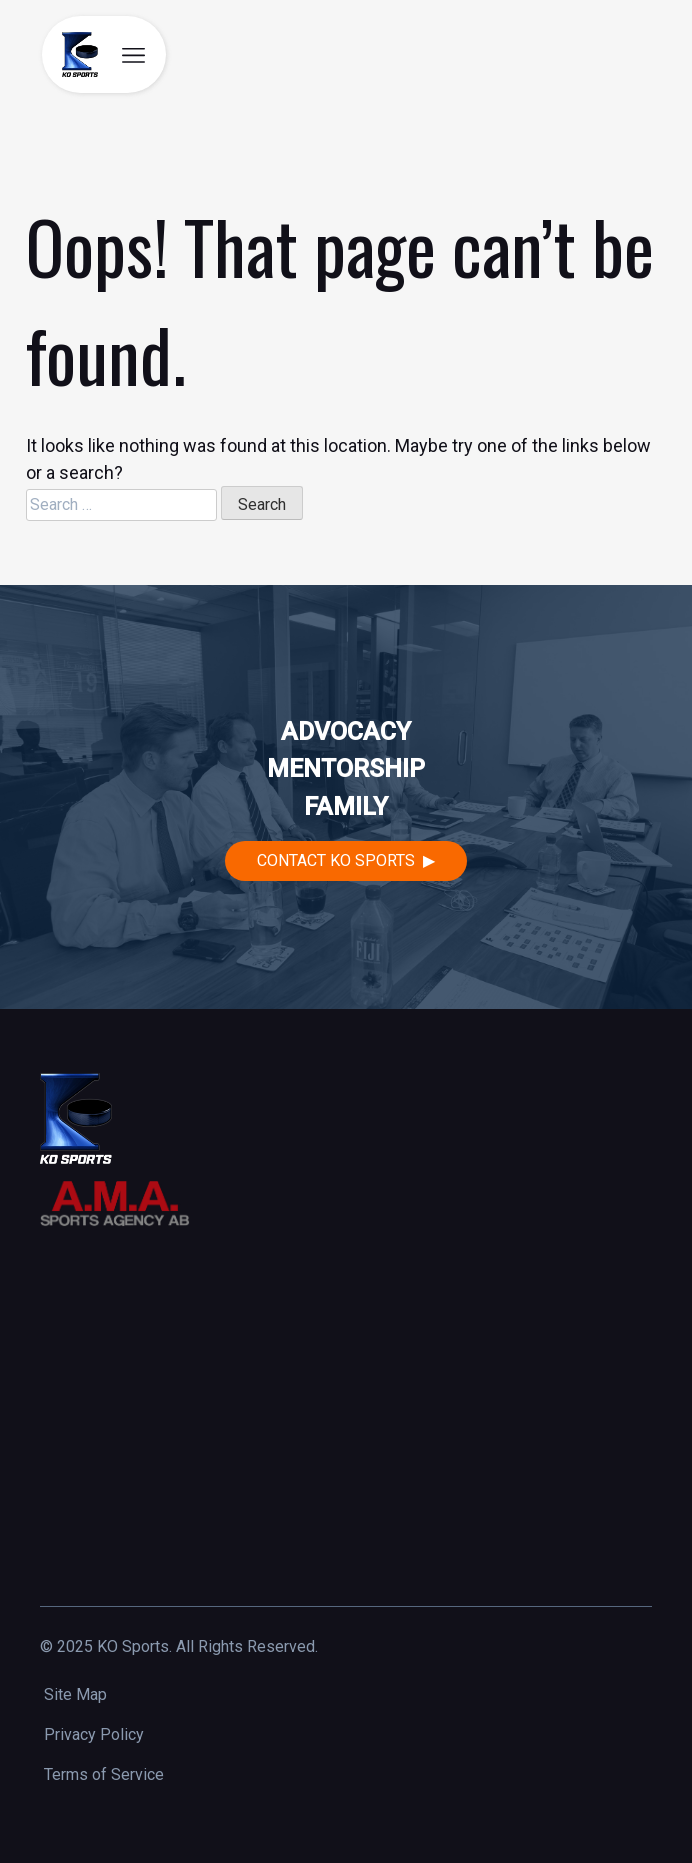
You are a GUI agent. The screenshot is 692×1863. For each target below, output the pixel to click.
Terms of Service (104, 1774)
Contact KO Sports (336, 860)
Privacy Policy (94, 1734)
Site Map (75, 1694)
